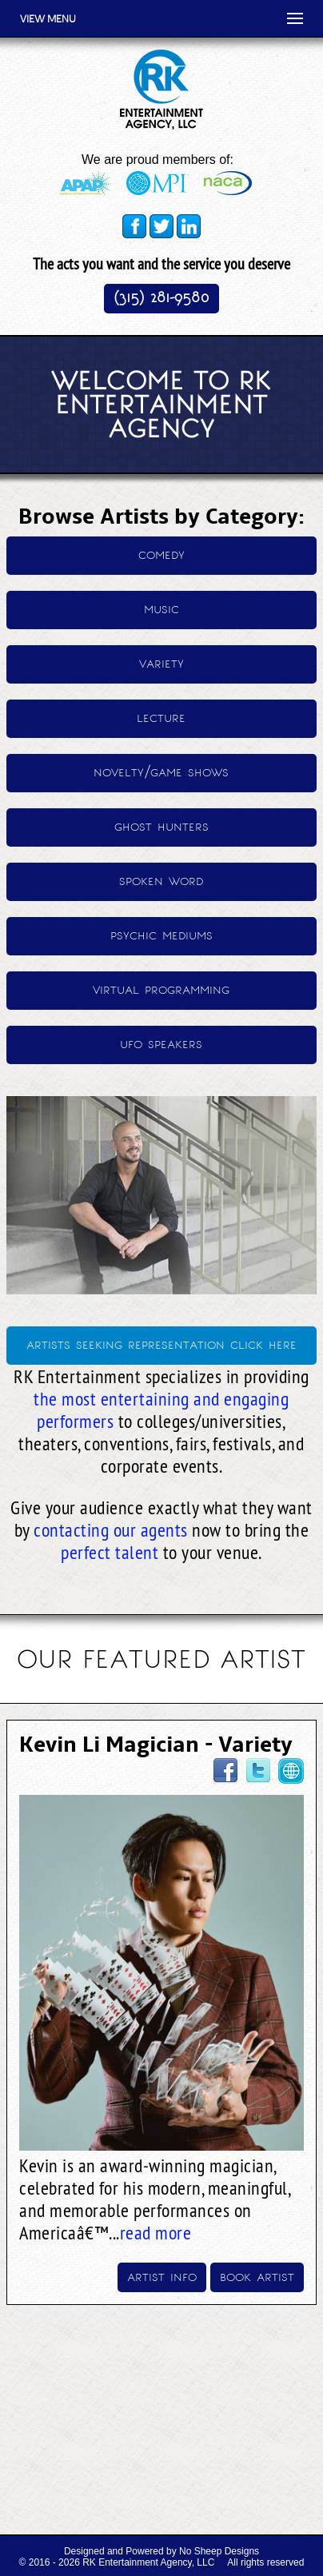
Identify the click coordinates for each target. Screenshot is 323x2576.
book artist (257, 2276)
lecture (161, 717)
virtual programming (161, 989)
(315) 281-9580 (161, 297)
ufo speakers (161, 1043)
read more (156, 2232)
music (161, 608)
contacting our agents (111, 1529)
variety (161, 662)
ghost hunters (161, 825)
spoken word (161, 880)
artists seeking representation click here (161, 1344)
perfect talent (109, 1552)
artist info (162, 2276)
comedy (161, 554)
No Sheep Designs (219, 2551)
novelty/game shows (161, 771)
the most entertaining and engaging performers (161, 1409)
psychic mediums (161, 934)
